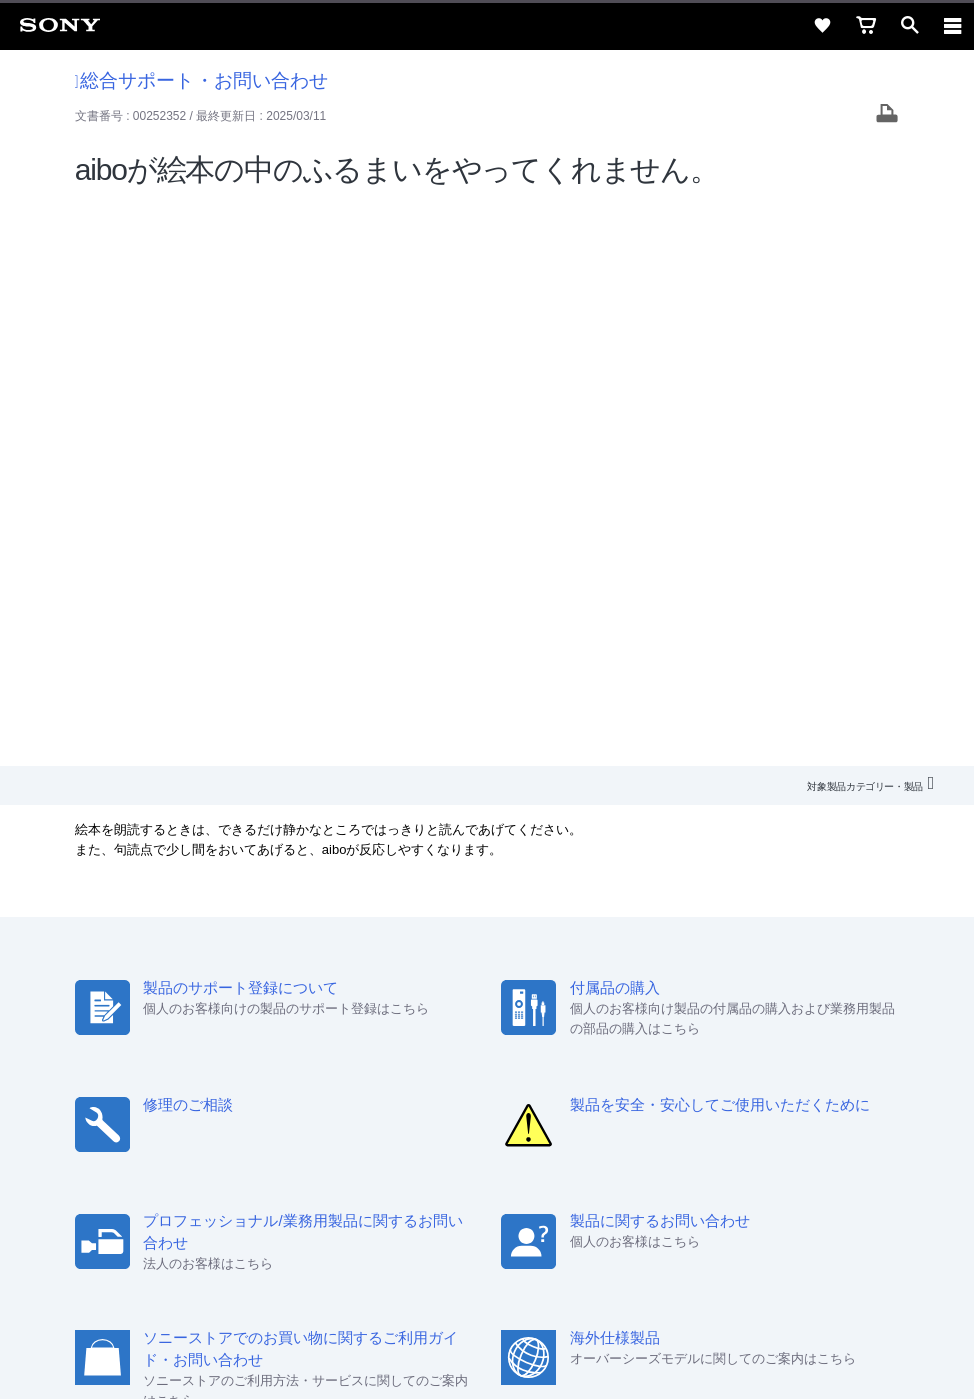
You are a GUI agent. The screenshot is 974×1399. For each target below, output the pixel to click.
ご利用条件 (487, 1257)
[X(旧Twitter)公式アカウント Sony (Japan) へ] (465, 1144)
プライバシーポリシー (487, 1279)
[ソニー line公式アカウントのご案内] (422, 1144)
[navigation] (953, 25)
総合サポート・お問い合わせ (202, 80)
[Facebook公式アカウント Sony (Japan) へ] (551, 1144)
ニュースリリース (514, 1096)
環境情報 (610, 1096)
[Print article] (887, 115)
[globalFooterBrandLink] (487, 1359)
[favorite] (822, 25)
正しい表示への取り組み (487, 1301)
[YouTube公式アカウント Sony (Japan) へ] (508, 1144)
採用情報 (309, 1096)
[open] (910, 25)
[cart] (866, 25)
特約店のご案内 (398, 1096)
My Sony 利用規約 (707, 1096)
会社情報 (239, 1096)
